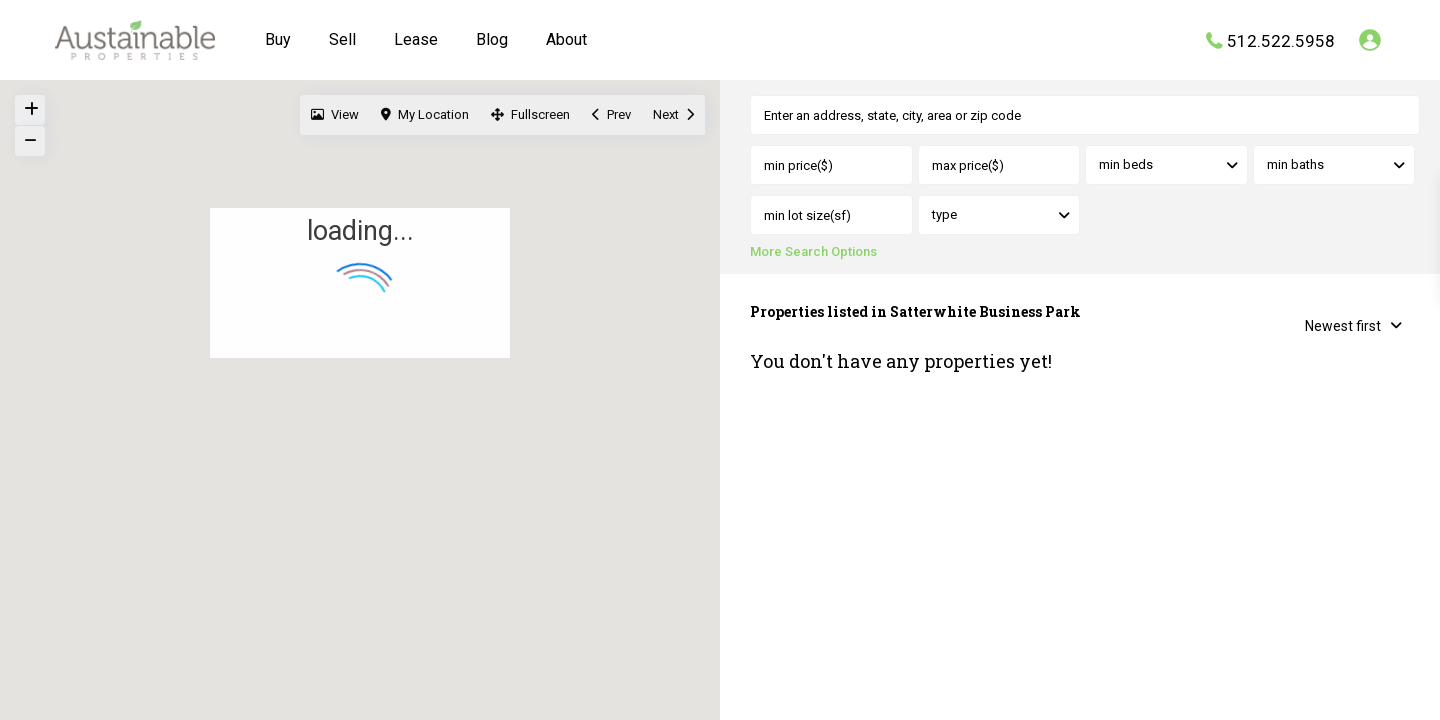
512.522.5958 (1281, 40)
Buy (278, 39)
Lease (416, 39)
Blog (492, 39)
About (566, 39)
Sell (342, 39)
